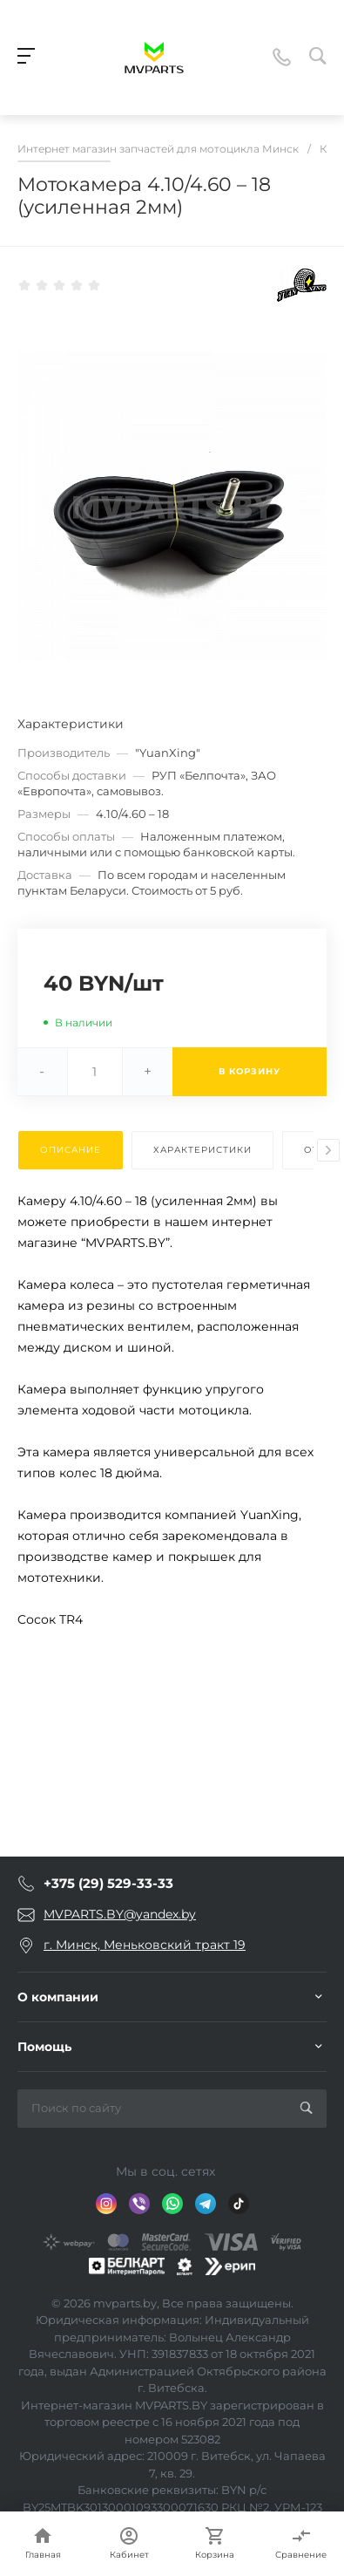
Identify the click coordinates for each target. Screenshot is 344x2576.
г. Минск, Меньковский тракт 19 (145, 1944)
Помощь (44, 2047)
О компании (57, 1997)
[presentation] (328, 1150)
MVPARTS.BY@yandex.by (120, 1914)
